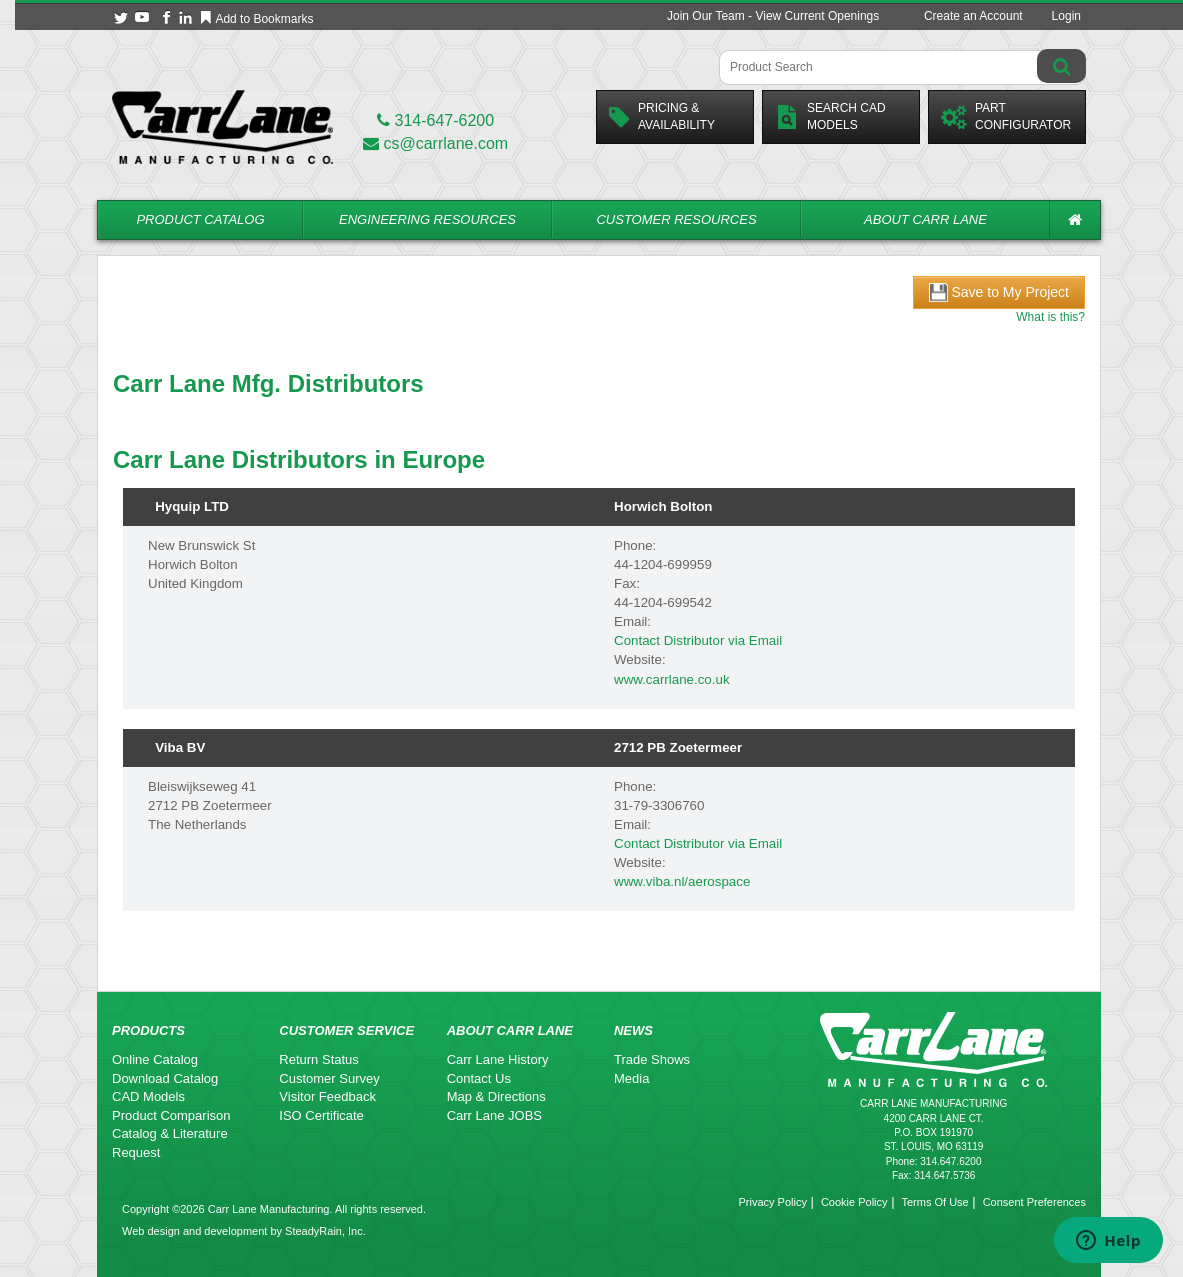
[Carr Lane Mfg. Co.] (222, 126)
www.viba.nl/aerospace (682, 881)
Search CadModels (830, 116)
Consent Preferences (1034, 1202)
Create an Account (973, 16)
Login (1066, 16)
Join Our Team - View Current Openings (773, 16)
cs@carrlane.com (435, 143)
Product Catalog (200, 219)
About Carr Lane (925, 219)
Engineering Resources (427, 219)
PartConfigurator (1006, 116)
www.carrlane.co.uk (672, 679)
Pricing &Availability (662, 116)
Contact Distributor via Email (698, 640)
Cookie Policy (854, 1202)
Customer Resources (676, 219)
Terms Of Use (934, 1202)
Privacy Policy (772, 1202)
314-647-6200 (435, 120)
